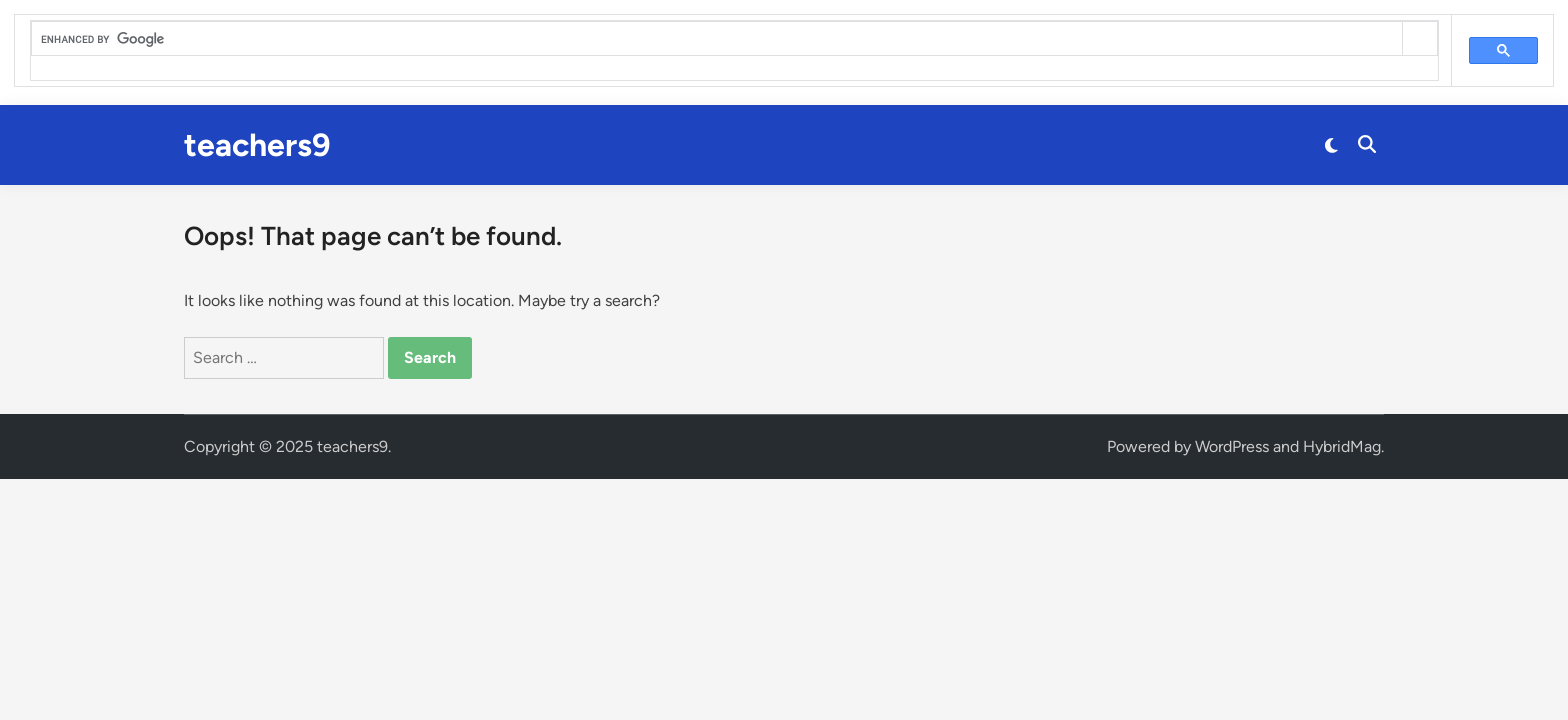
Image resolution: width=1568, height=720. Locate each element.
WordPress (1232, 446)
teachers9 (257, 145)
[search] (717, 39)
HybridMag (1342, 446)
